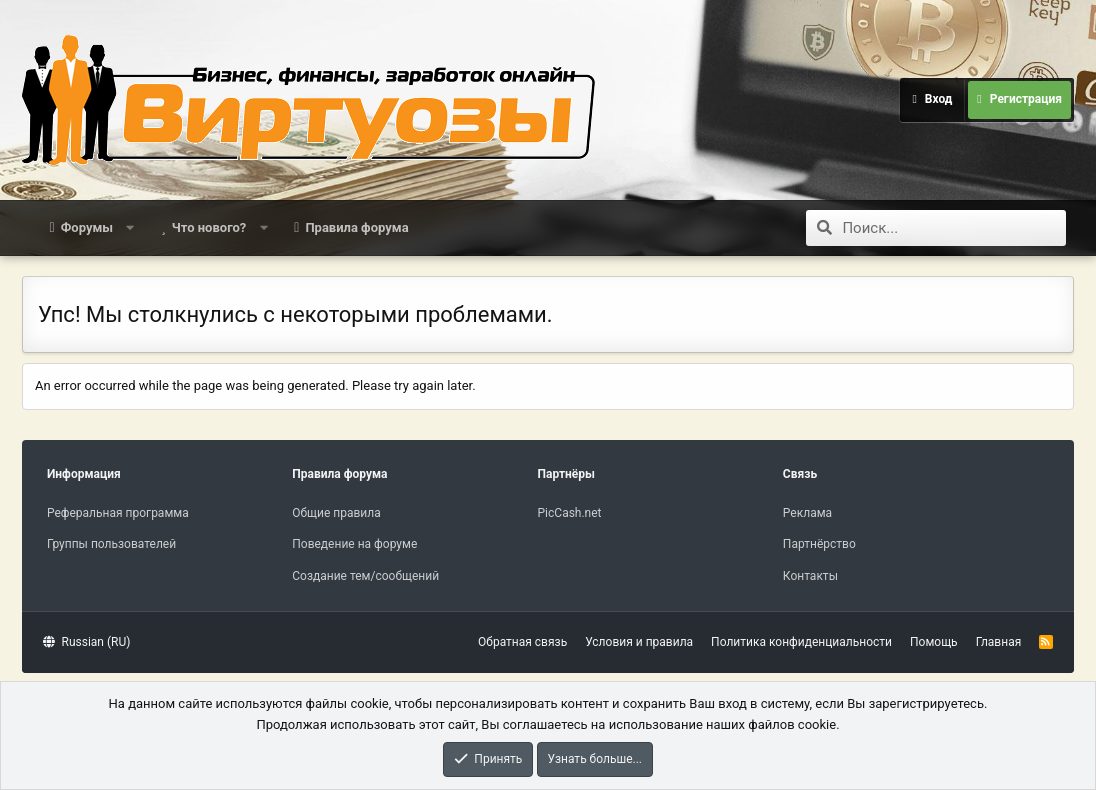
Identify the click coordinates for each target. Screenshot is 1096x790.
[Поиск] (954, 228)
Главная (999, 642)
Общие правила (336, 513)
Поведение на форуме (354, 544)
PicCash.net (570, 513)
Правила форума (356, 227)
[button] (130, 228)
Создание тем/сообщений (365, 576)
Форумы (87, 227)
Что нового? (209, 227)
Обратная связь (522, 642)
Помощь (934, 642)
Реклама (807, 513)
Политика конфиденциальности (801, 642)
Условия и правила (639, 642)
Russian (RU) (86, 642)
